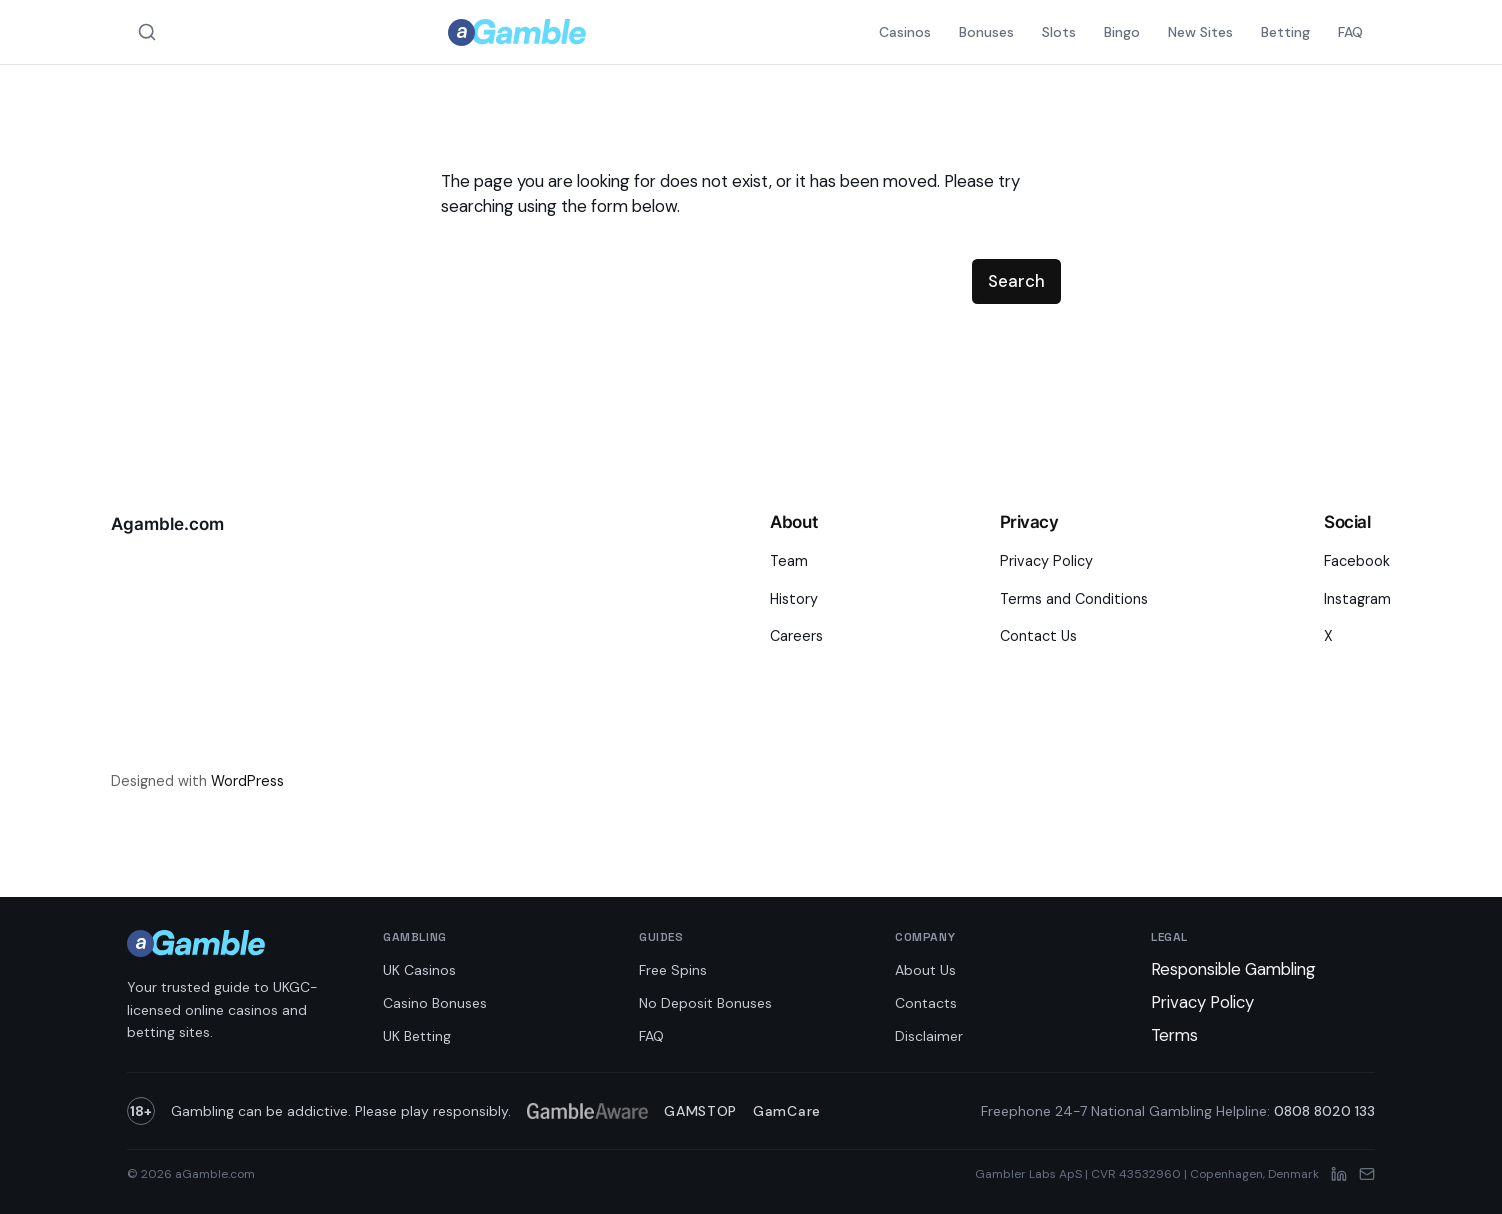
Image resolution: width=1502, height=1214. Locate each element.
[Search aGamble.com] (147, 32)
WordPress (247, 781)
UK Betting (417, 1036)
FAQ (1350, 32)
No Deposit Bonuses (705, 1003)
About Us (925, 970)
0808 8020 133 (1324, 1111)
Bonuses (986, 32)
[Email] (1367, 1174)
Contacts (926, 1003)
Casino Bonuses (435, 1003)
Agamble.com (167, 524)
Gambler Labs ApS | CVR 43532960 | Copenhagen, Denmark (1147, 1174)
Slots (1059, 32)
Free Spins (673, 970)
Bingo (1122, 32)
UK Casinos (419, 970)
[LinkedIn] (1339, 1174)
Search (1016, 281)
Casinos (905, 32)
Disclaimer (929, 1036)
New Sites (1200, 32)
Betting (1285, 32)
